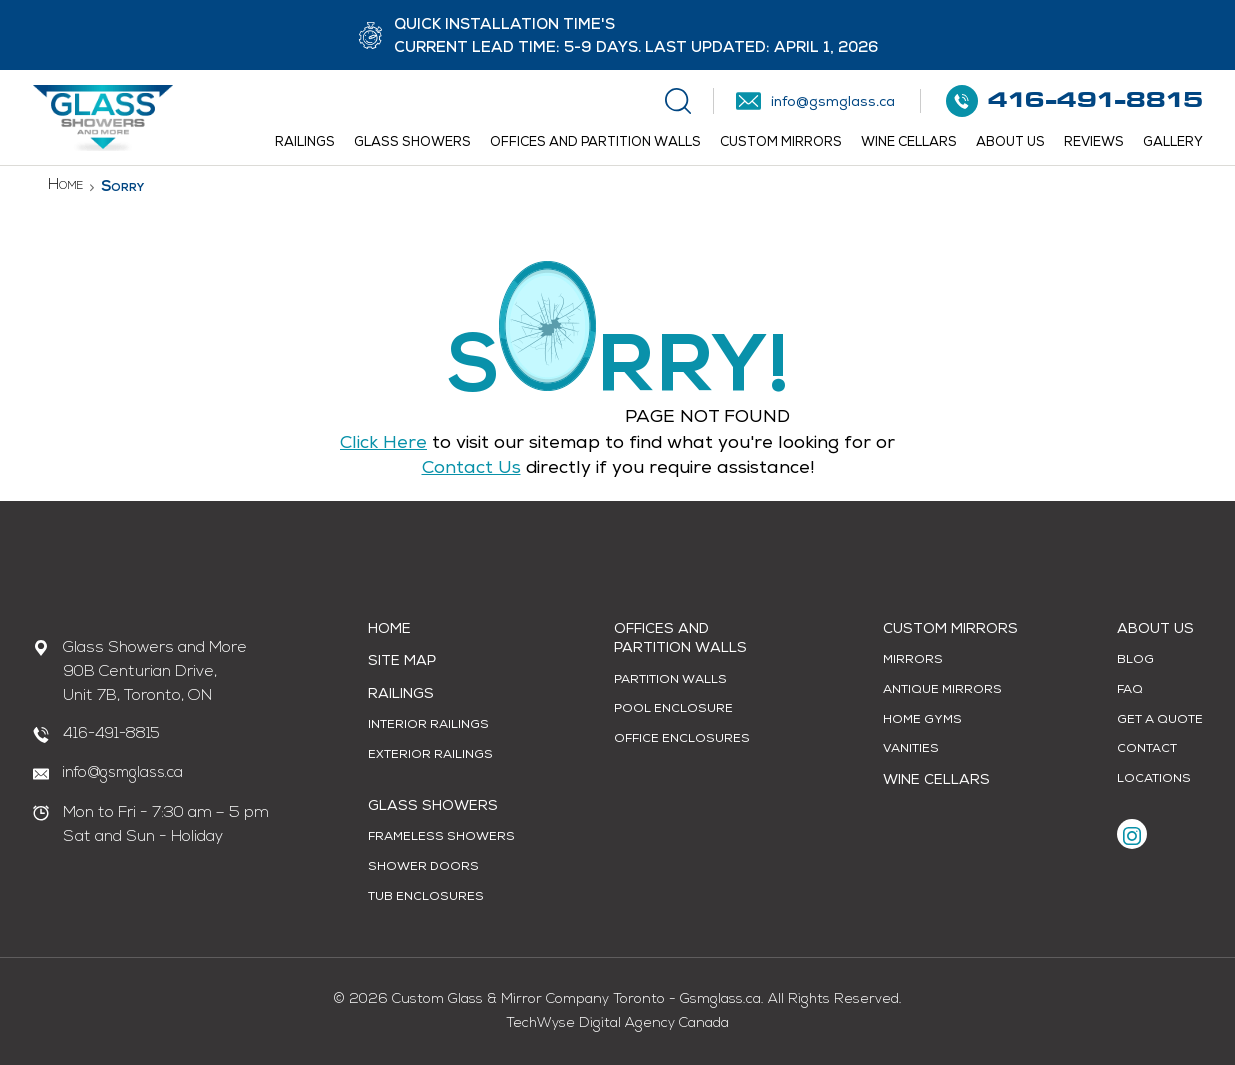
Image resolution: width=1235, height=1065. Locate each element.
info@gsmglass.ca (123, 773)
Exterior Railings (430, 756)
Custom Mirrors (781, 143)
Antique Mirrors (942, 691)
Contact (1147, 750)
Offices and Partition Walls (595, 143)
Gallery (1173, 143)
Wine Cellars (909, 143)
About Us (1010, 143)
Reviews (1094, 143)
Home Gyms (922, 721)
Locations (1154, 780)
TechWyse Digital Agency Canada (617, 1023)
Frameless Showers (441, 838)
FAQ (1130, 691)
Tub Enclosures (426, 898)
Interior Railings (428, 726)
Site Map (402, 662)
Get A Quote (1160, 721)
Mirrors (913, 661)
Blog (1135, 661)
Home (65, 185)
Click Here (383, 444)
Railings (305, 143)
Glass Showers (412, 143)
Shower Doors (423, 868)
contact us (471, 469)
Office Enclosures (682, 740)
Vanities (911, 750)
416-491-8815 (111, 734)
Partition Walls (670, 681)
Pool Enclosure (673, 710)
